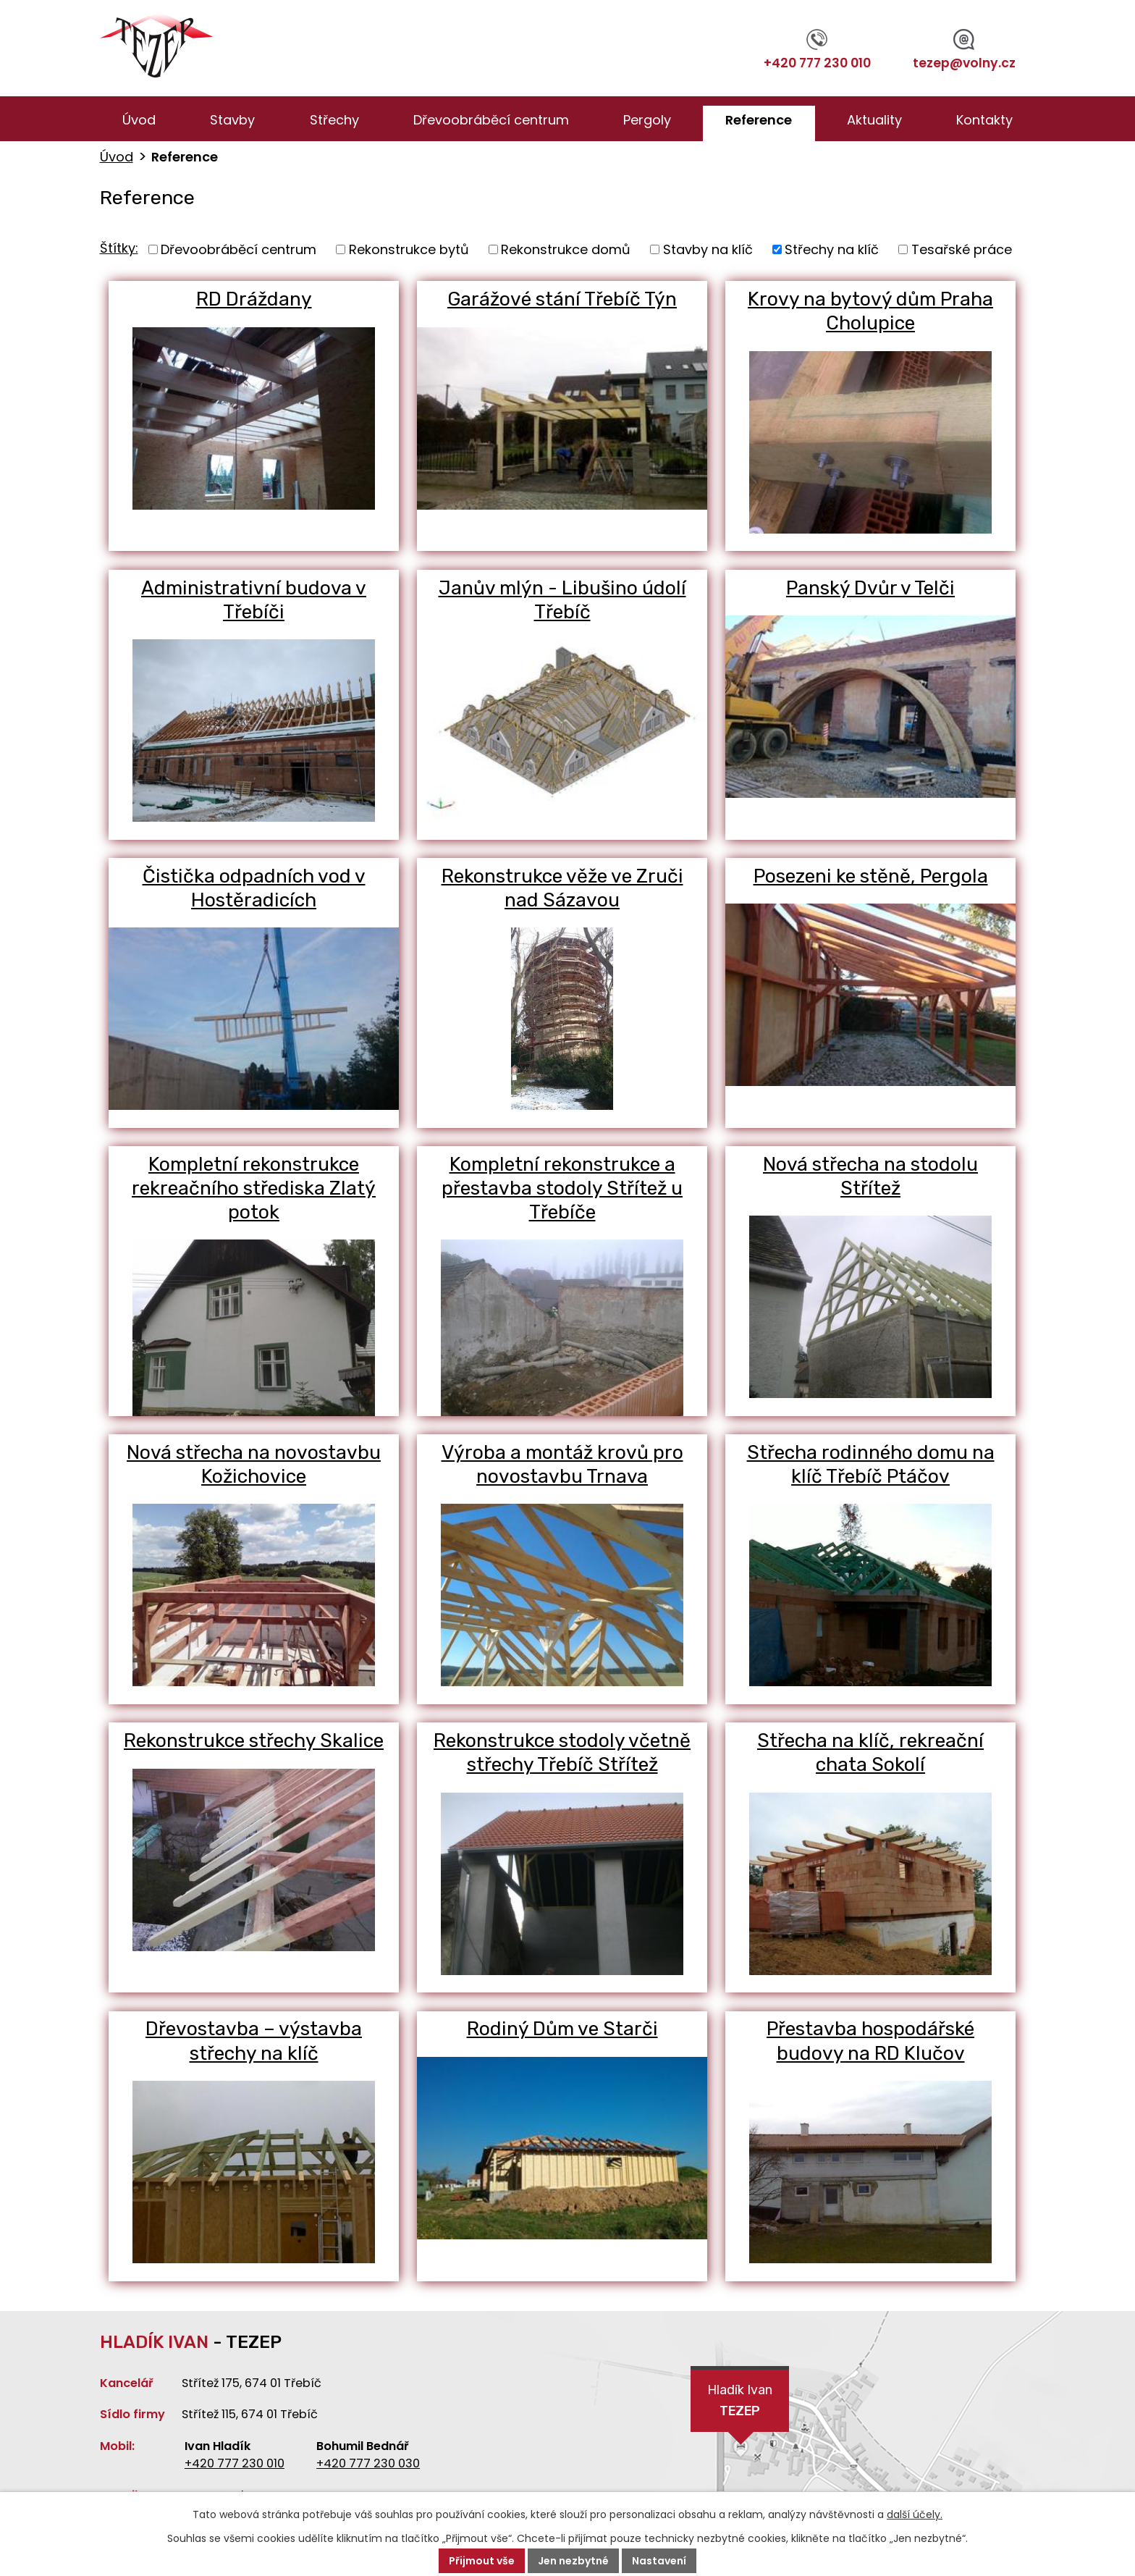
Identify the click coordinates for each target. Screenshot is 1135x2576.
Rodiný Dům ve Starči (562, 2029)
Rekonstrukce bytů (409, 249)
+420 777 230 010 (817, 50)
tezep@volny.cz (963, 50)
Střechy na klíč (832, 249)
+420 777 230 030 (368, 2463)
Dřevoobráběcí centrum (491, 120)
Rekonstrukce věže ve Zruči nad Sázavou (562, 888)
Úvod (139, 120)
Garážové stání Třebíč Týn (562, 299)
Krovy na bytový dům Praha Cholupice (870, 311)
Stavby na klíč (708, 249)
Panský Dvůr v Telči (870, 587)
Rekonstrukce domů (565, 249)
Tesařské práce (961, 249)
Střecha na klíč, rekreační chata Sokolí (871, 1753)
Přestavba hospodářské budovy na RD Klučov (870, 2042)
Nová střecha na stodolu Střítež (871, 1176)
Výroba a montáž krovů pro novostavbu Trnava (562, 1465)
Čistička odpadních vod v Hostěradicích (254, 888)
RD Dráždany (254, 299)
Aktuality (874, 120)
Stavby (232, 120)
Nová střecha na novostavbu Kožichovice (254, 1465)
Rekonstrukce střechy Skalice (253, 1740)
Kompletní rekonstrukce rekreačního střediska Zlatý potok (254, 1189)
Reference (758, 120)
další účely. (914, 2514)
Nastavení (659, 2561)
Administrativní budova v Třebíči (254, 600)
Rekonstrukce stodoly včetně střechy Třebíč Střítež (562, 1753)
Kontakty (984, 120)
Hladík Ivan (739, 2401)
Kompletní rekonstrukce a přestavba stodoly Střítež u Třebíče (562, 1189)
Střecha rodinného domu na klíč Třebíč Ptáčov (870, 1465)
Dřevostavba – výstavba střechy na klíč (253, 2042)
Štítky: (119, 248)
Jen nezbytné (573, 2561)
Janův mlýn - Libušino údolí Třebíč (562, 600)
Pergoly (647, 120)
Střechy (334, 120)
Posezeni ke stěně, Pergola (870, 876)
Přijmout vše (482, 2561)
